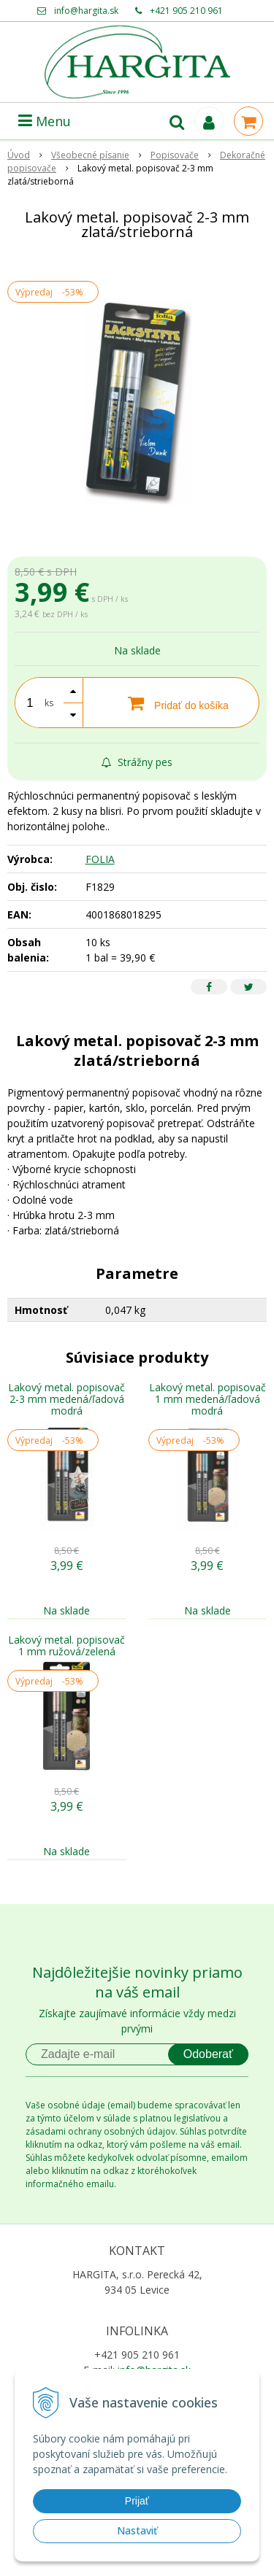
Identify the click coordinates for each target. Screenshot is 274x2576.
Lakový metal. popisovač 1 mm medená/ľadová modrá (207, 1398)
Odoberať (208, 2054)
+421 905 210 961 (186, 10)
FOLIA (100, 859)
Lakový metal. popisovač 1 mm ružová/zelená (66, 1645)
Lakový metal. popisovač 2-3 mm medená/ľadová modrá (66, 1398)
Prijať (137, 2501)
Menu (44, 121)
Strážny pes (137, 762)
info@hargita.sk (86, 10)
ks (49, 703)
